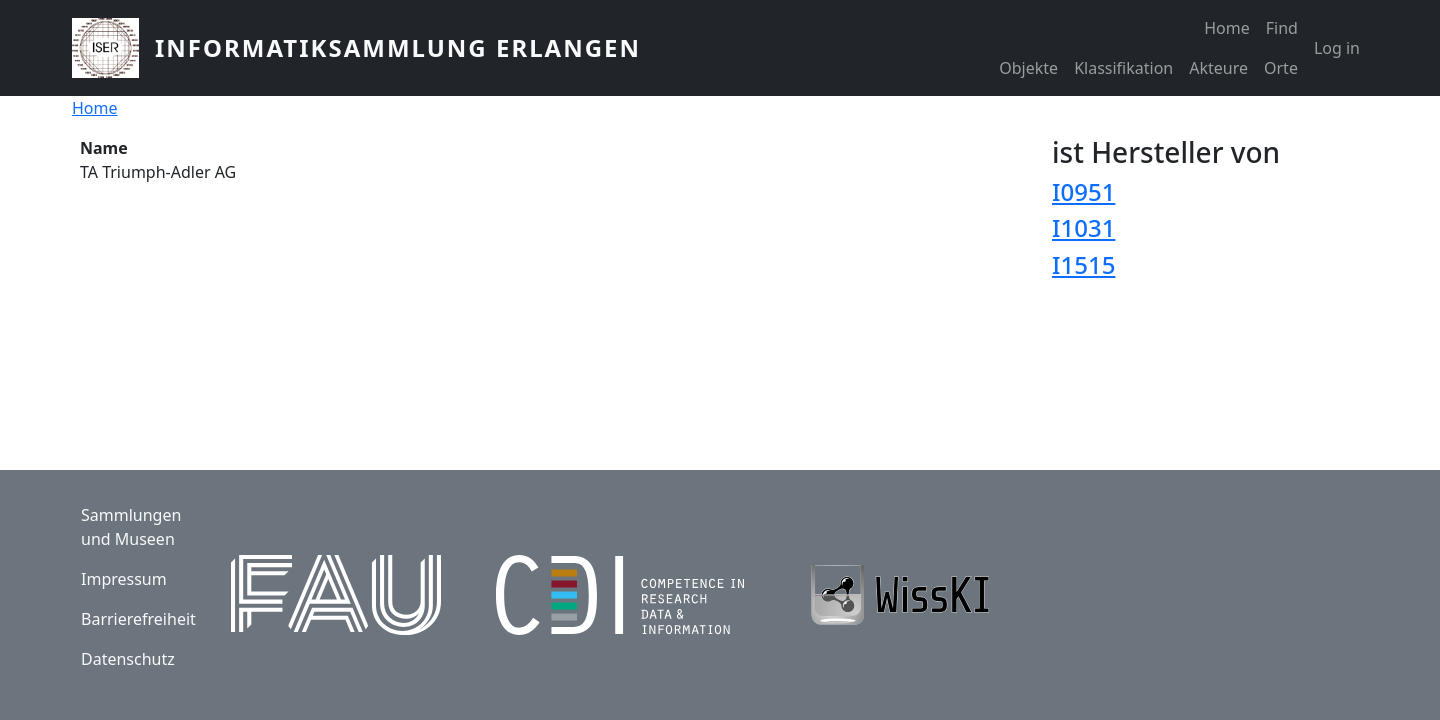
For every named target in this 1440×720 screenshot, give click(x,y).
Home (1227, 28)
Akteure (1218, 68)
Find (1282, 28)
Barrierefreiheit (138, 619)
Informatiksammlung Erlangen (398, 47)
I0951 (1083, 191)
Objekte (1028, 68)
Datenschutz (128, 659)
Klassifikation (1123, 68)
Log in (1337, 48)
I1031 (1083, 227)
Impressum (124, 579)
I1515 (1083, 264)
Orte (1281, 68)
